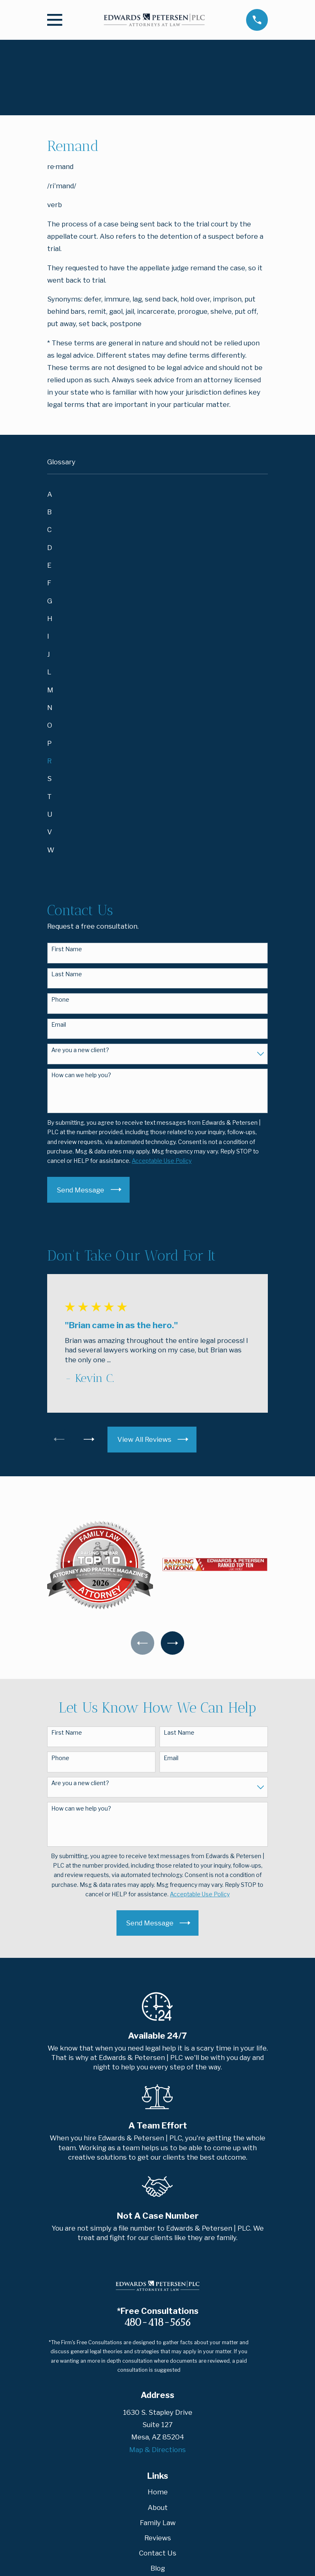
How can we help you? (81, 1075)
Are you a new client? (80, 1050)
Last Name (66, 974)
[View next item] (91, 1439)
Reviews (157, 2539)
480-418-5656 (157, 2323)
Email (58, 1024)
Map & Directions (157, 2451)
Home (158, 2493)
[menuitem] (157, 494)
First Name (66, 949)
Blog (158, 2569)
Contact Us (157, 2554)
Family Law (158, 2523)
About (158, 2508)
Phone (60, 999)
